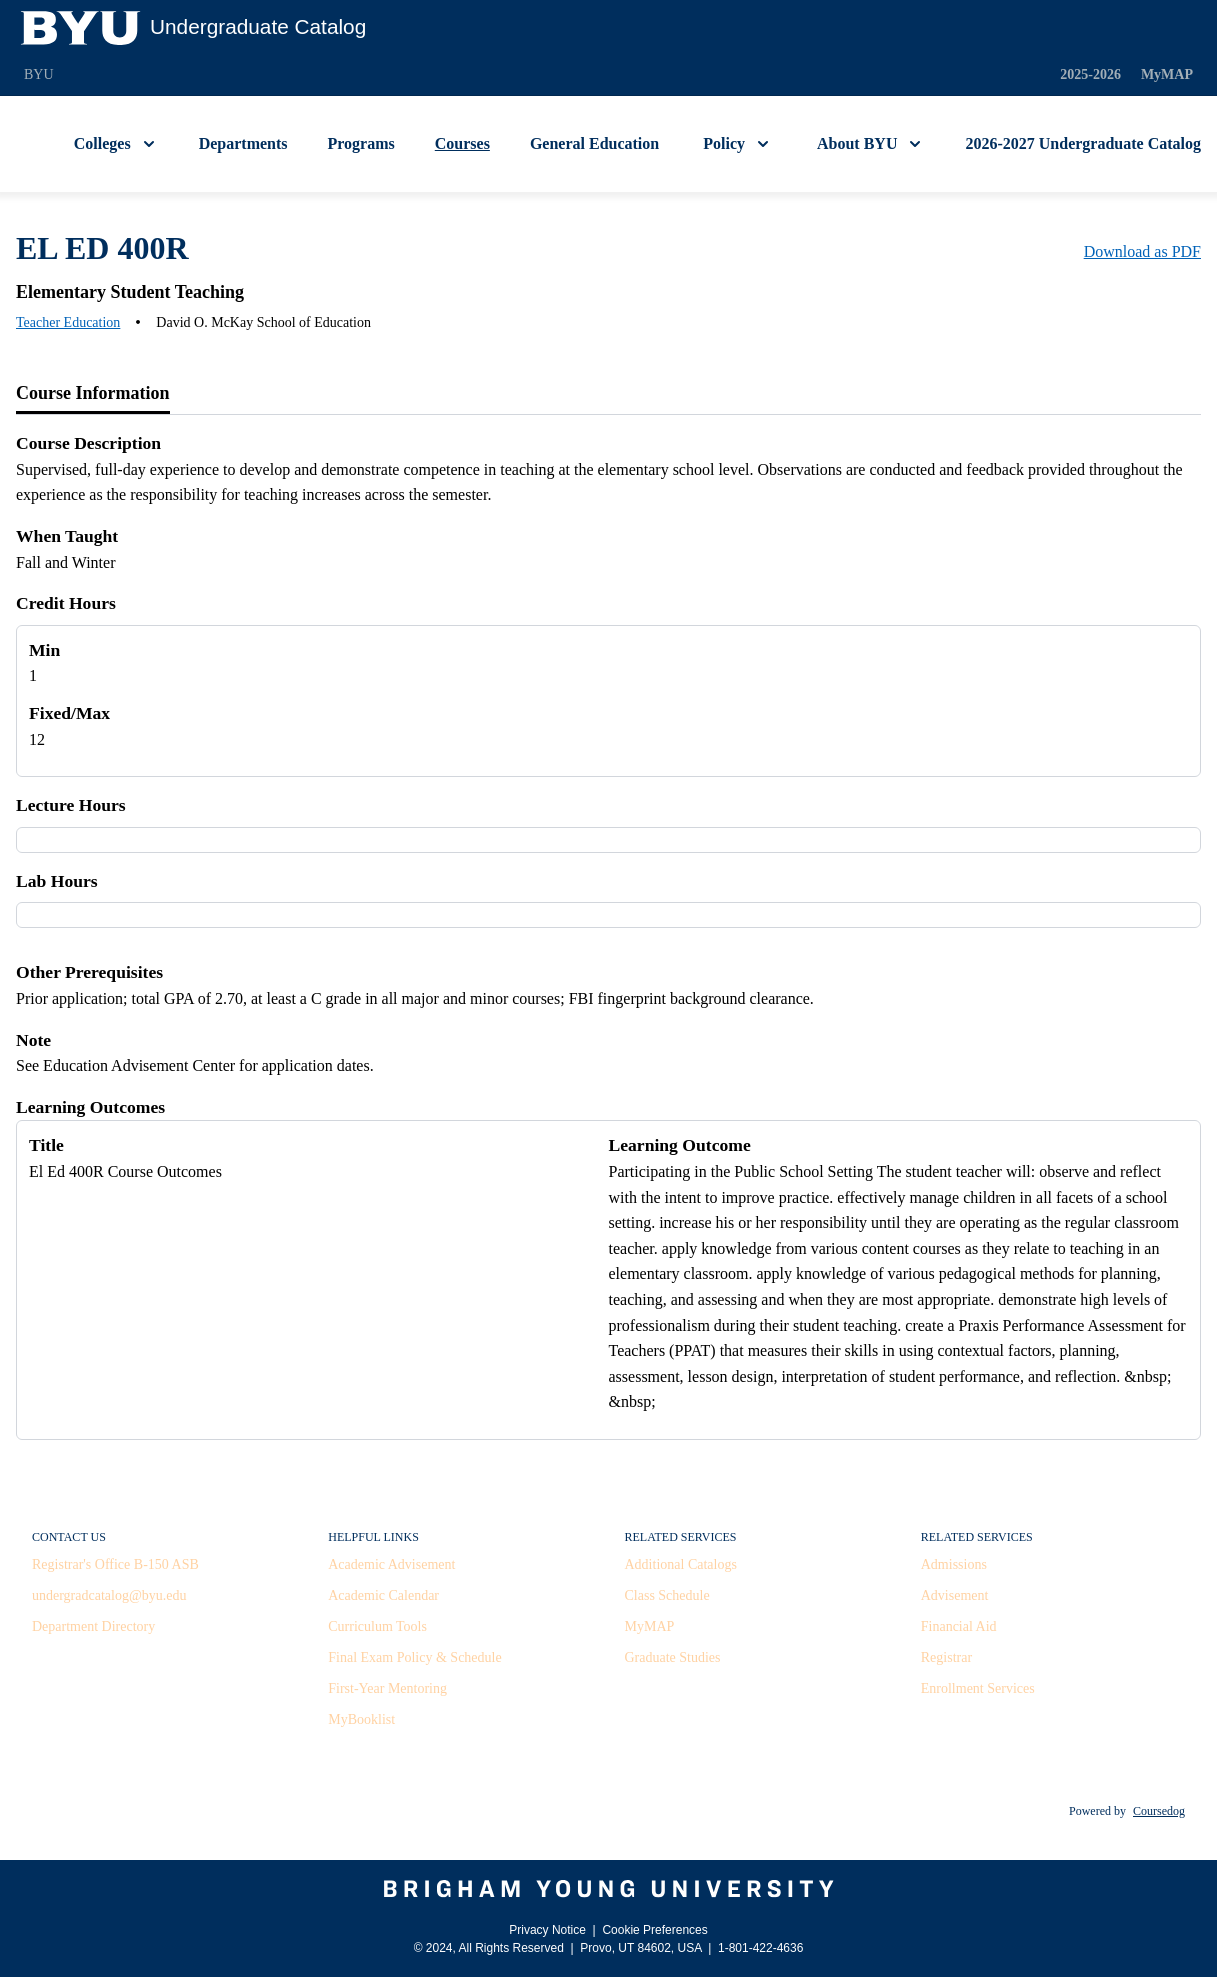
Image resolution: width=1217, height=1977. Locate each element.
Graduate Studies (673, 1657)
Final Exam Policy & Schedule (414, 1657)
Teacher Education (68, 322)
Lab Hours (57, 881)
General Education (594, 143)
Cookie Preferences (654, 1930)
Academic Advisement (391, 1564)
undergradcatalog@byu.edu (109, 1595)
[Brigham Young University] (608, 1889)
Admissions (954, 1564)
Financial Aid (959, 1626)
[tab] (93, 394)
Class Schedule (667, 1595)
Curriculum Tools (377, 1626)
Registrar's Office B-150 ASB (115, 1564)
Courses (462, 143)
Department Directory (93, 1626)
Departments (243, 143)
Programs (361, 143)
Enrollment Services (978, 1688)
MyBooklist (361, 1719)
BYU (39, 74)
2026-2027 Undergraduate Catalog (1083, 143)
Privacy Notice (547, 1930)
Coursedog (1159, 1811)
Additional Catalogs (681, 1564)
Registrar (946, 1657)
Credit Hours (66, 603)
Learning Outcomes (90, 1107)
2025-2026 (1090, 74)
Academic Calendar (383, 1595)
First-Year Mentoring (387, 1688)
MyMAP (1167, 74)
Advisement (955, 1595)
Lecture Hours (71, 805)
